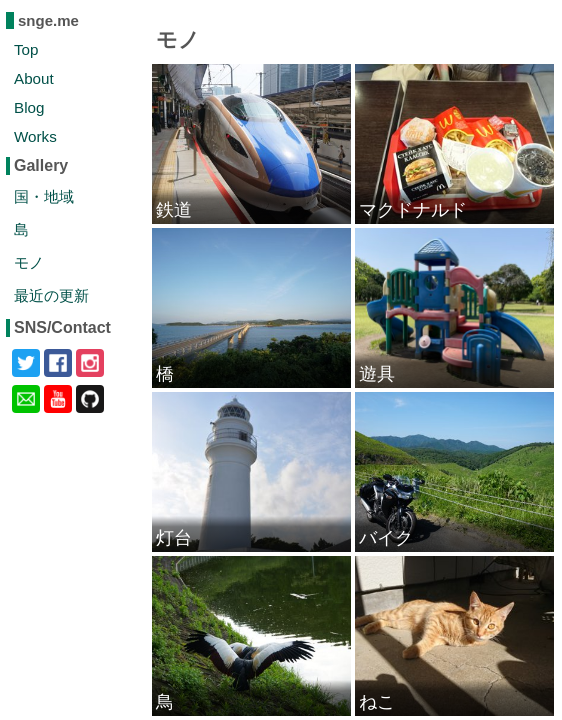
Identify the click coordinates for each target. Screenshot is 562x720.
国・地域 (44, 196)
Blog (29, 107)
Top (26, 49)
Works (35, 136)
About (34, 78)
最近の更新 (51, 295)
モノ (29, 262)
